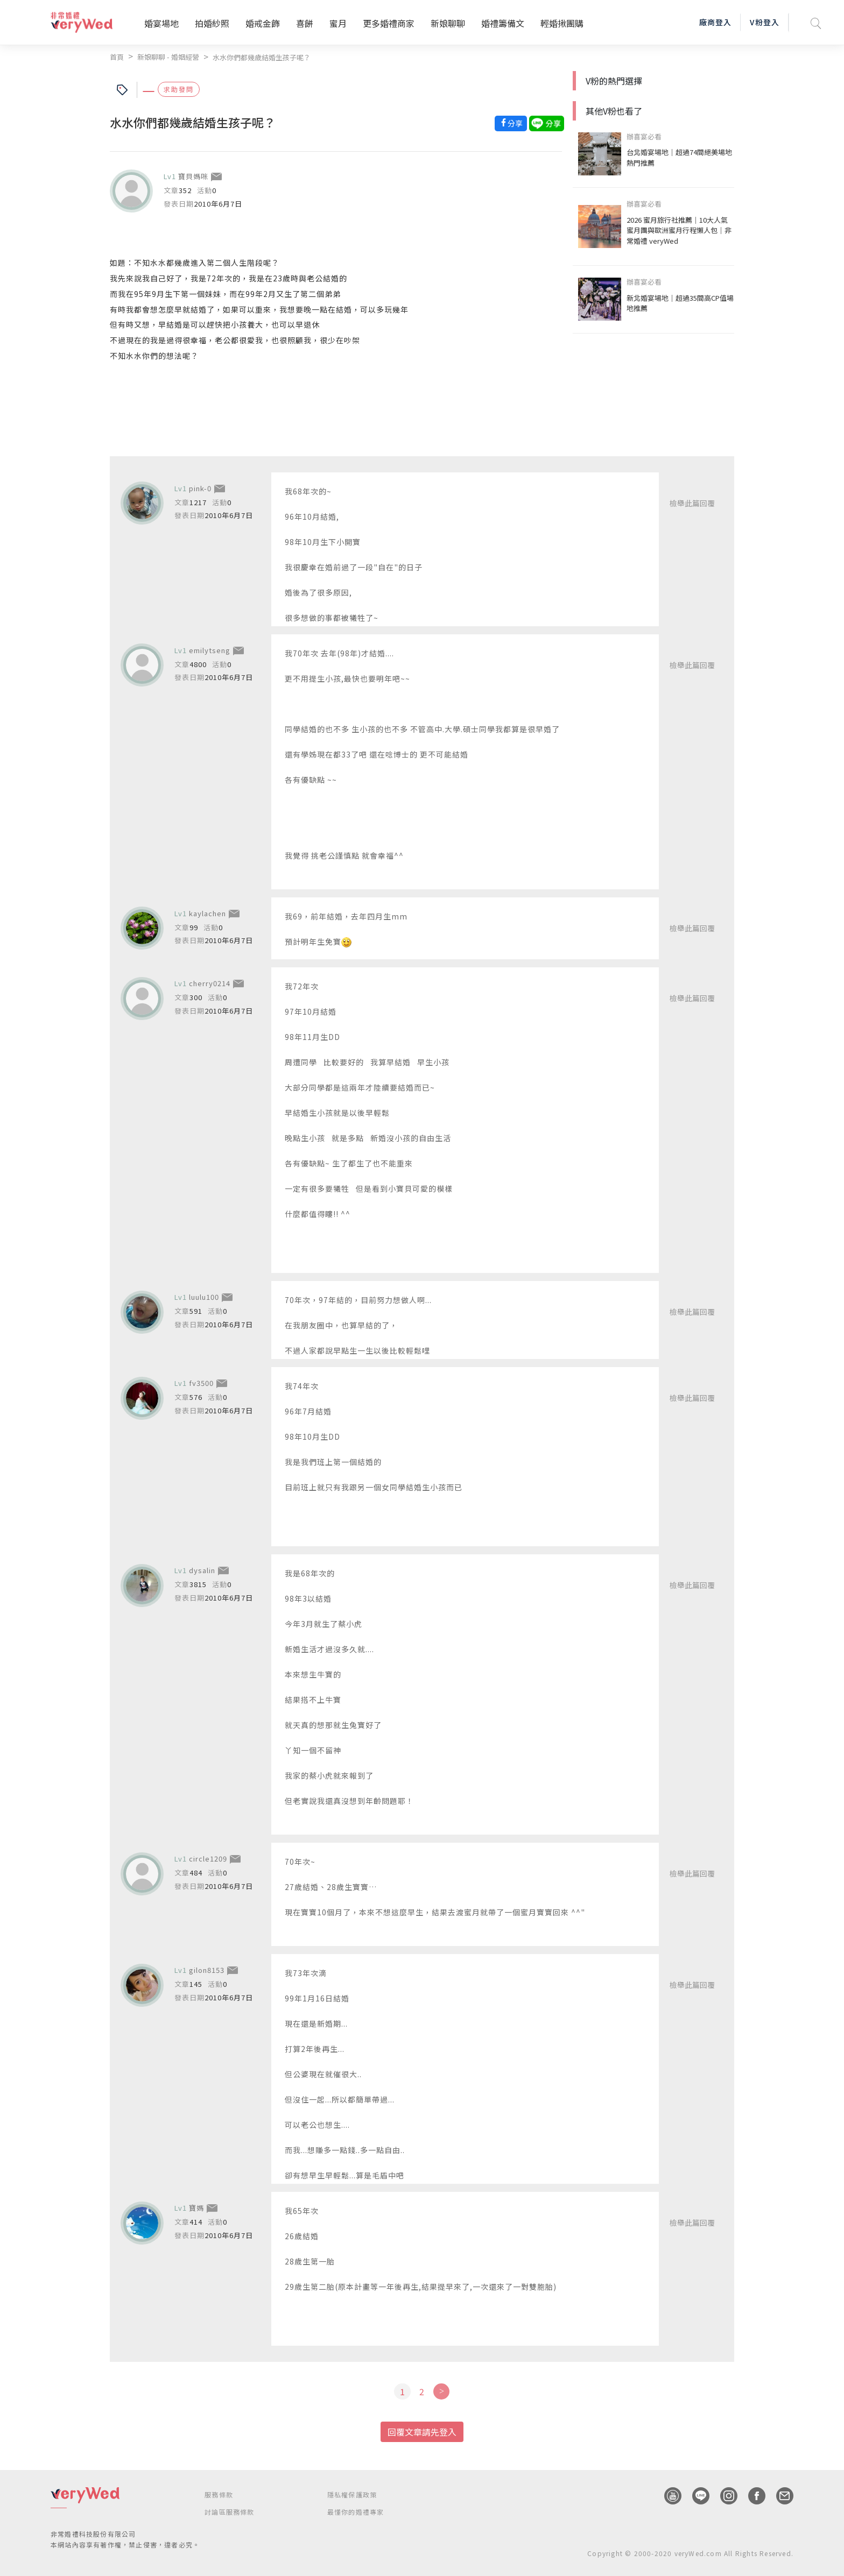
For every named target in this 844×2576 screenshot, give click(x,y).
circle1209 (208, 1858)
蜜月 (338, 23)
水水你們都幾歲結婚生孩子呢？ (262, 57)
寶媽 (196, 2208)
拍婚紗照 (212, 23)
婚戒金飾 (262, 23)
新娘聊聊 (448, 23)
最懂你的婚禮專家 (355, 2511)
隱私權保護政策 (352, 2494)
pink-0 (200, 488)
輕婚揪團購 (561, 23)
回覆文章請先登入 (422, 2431)
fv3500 (201, 1383)
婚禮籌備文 (502, 23)
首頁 (117, 57)
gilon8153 (206, 1970)
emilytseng (209, 650)
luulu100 (204, 1297)
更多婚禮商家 (388, 23)
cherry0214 (209, 983)
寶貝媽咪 (193, 176)
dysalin (202, 1570)
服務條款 (219, 2494)
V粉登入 (764, 22)
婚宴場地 (161, 23)
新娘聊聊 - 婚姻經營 (168, 57)
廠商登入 (715, 22)
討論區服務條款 (229, 2511)
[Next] (441, 2391)
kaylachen (207, 913)
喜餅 (304, 23)
